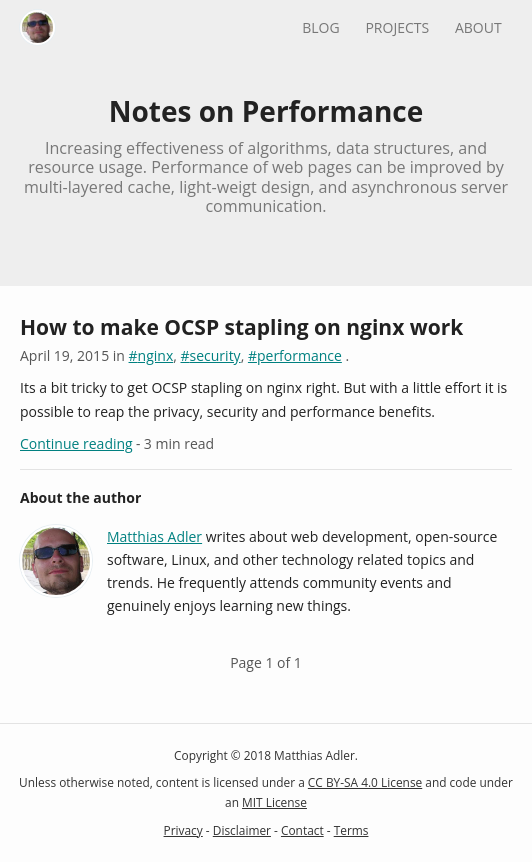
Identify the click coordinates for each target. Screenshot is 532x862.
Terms (351, 830)
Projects (397, 27)
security (215, 355)
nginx (156, 355)
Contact (302, 830)
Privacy (183, 830)
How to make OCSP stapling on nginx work (241, 327)
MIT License (274, 802)
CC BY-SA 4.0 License (365, 782)
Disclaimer (242, 830)
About (478, 27)
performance (299, 355)
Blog (320, 27)
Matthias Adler (154, 536)
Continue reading (76, 443)
